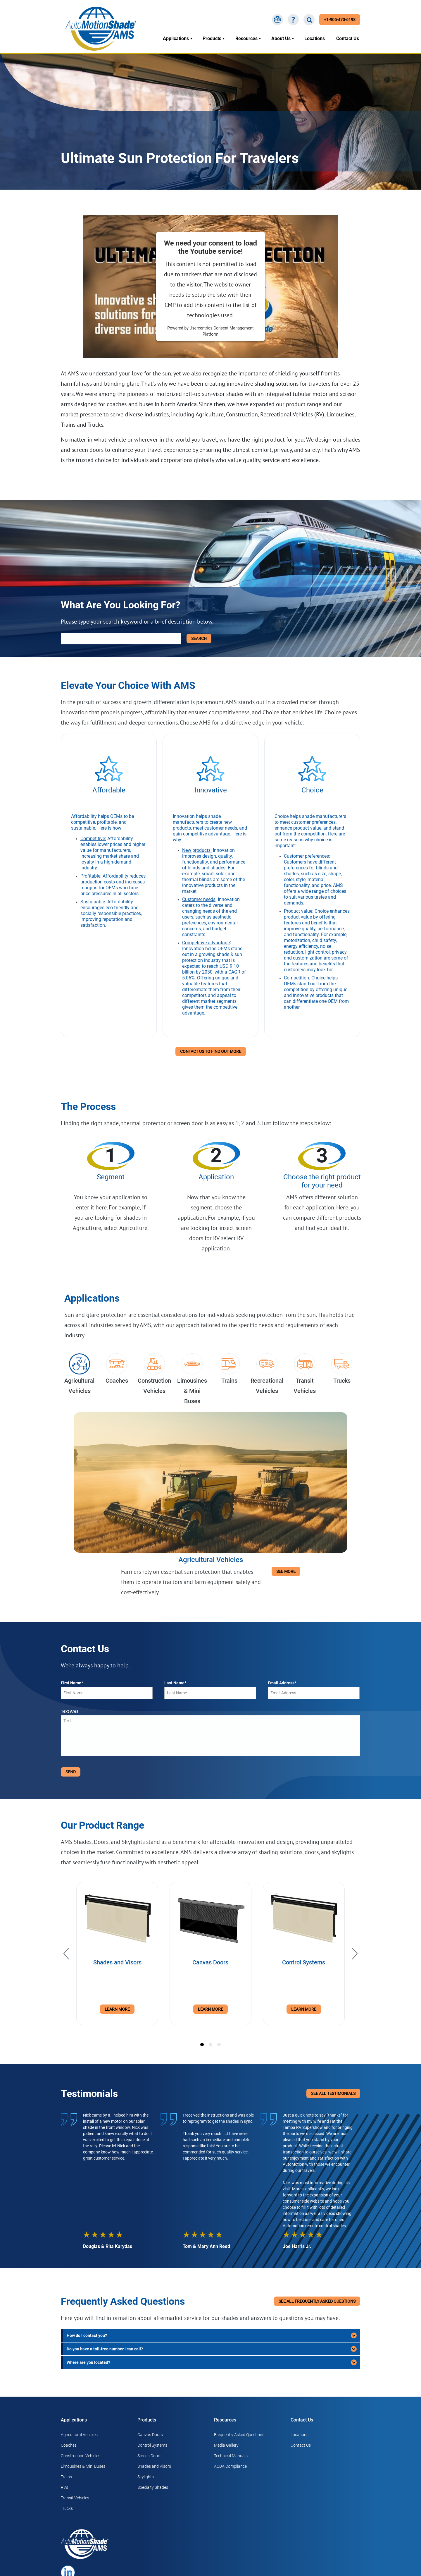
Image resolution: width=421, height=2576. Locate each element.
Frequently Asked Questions (239, 2434)
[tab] (202, 2044)
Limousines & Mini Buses (83, 2466)
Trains (66, 2476)
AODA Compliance (230, 2466)
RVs (64, 2487)
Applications (176, 38)
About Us (281, 38)
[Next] (355, 1953)
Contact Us (347, 38)
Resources (246, 38)
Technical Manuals (231, 2455)
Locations (314, 38)
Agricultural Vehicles (79, 2434)
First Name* (72, 1683)
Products (212, 38)
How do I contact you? (87, 2335)
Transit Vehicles (75, 2498)
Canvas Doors (150, 2434)
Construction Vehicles (80, 2455)
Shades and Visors (154, 2466)
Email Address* (282, 1683)
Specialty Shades (152, 2487)
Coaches (69, 2445)
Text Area (70, 1711)
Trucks (67, 2508)
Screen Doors (149, 2455)
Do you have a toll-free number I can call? (105, 2349)
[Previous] (66, 1953)
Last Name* (175, 1683)
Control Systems (152, 2445)
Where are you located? (88, 2362)
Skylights (145, 2476)
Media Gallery (226, 2445)
